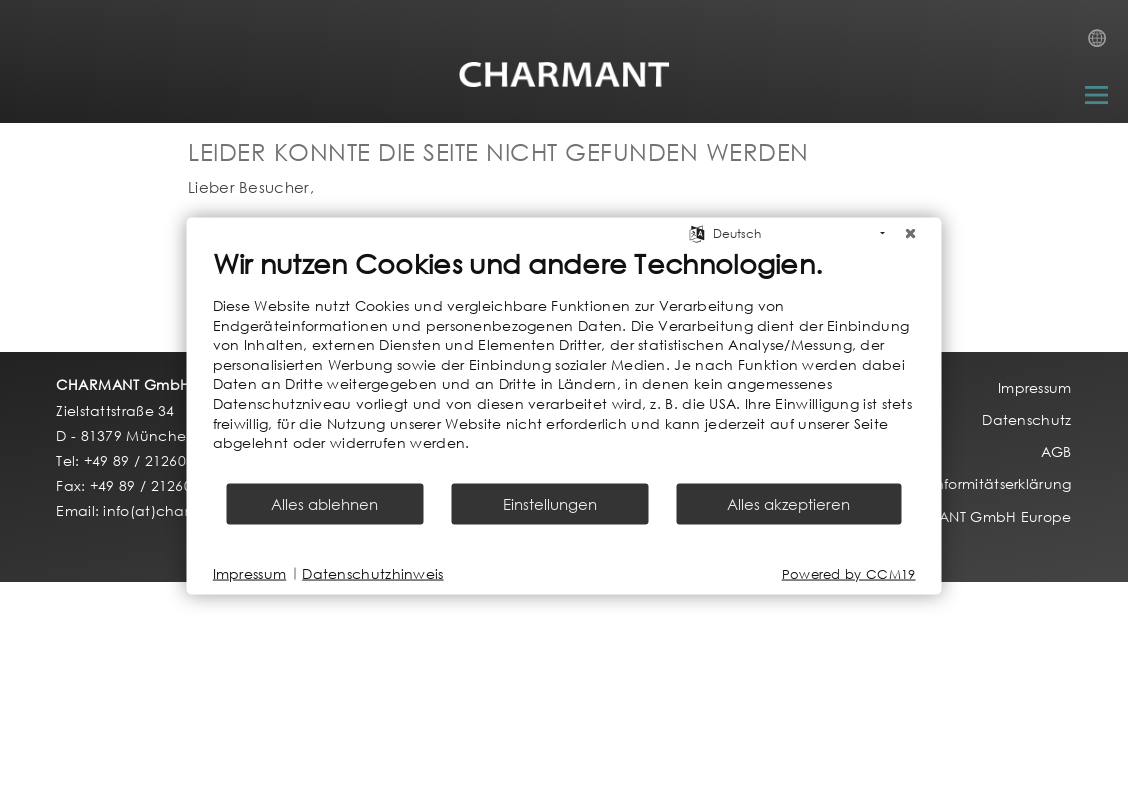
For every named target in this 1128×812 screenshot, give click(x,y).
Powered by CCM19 (849, 573)
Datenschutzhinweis (372, 573)
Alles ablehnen (324, 503)
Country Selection (1103, 44)
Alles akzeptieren (788, 503)
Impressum (250, 573)
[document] (564, 364)
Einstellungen (550, 503)
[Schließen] (911, 234)
